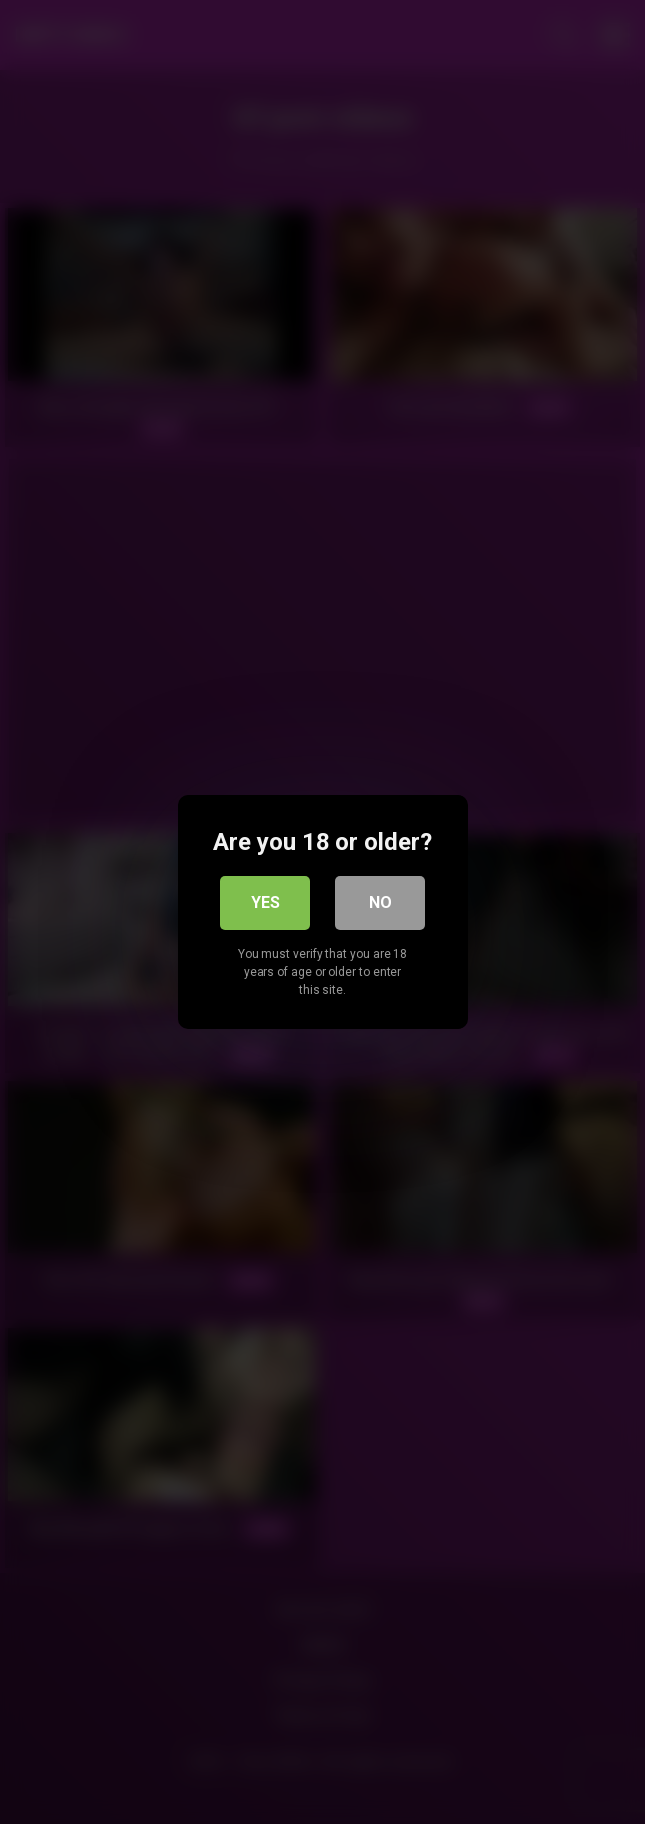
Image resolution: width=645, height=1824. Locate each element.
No (380, 902)
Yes (265, 902)
